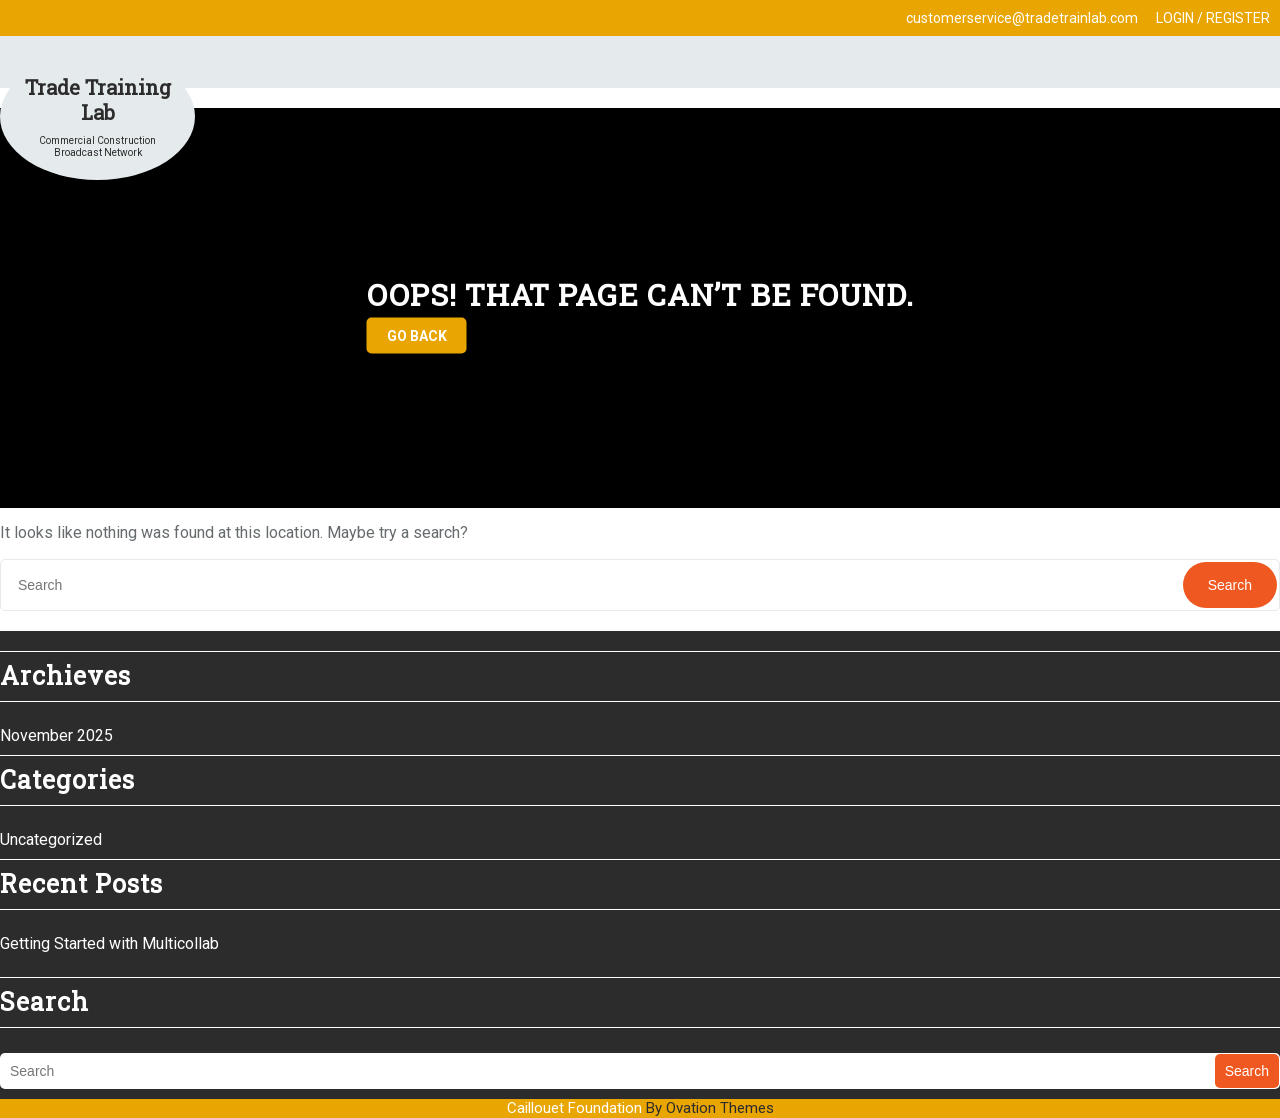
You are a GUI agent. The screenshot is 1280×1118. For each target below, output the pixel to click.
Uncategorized (51, 839)
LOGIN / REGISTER (1213, 18)
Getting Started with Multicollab (109, 943)
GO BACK (417, 336)
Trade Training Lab (98, 99)
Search (1230, 585)
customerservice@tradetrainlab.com (1022, 18)
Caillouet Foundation (640, 1108)
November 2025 (56, 735)
